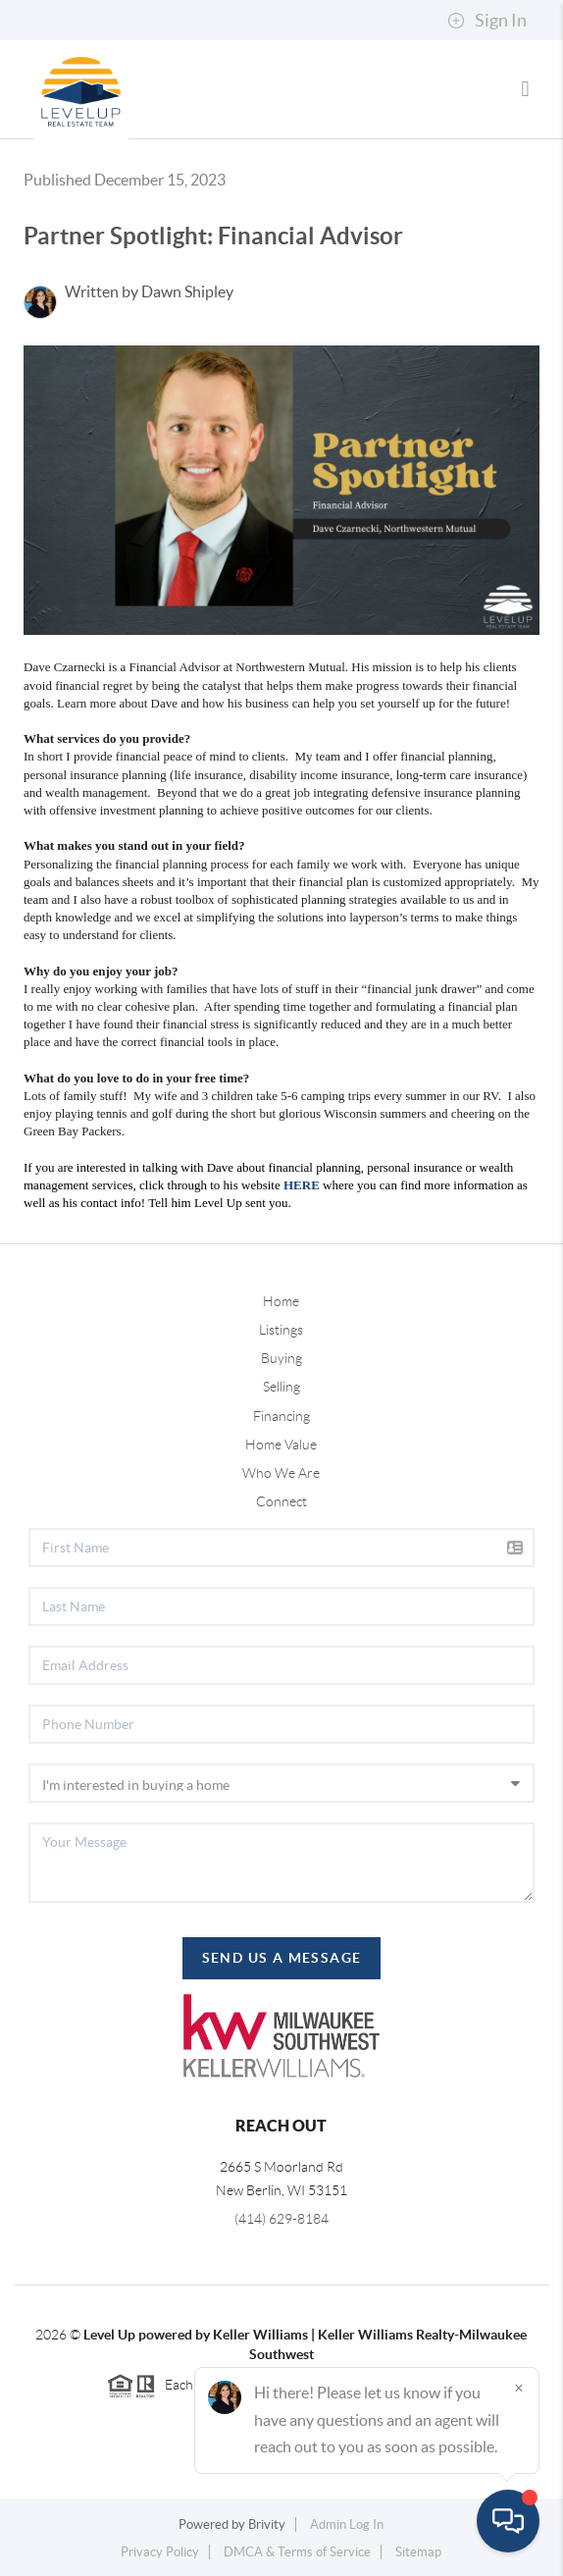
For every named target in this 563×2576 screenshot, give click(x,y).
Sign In (487, 20)
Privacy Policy (160, 2552)
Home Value (281, 1444)
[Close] (519, 2387)
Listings (281, 1330)
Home (281, 1301)
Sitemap (418, 2552)
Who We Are (281, 1473)
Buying (281, 1358)
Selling (281, 1386)
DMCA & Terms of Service (297, 2552)
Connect (281, 1501)
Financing (281, 1416)
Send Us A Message (282, 1958)
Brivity (266, 2524)
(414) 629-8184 (281, 2219)
